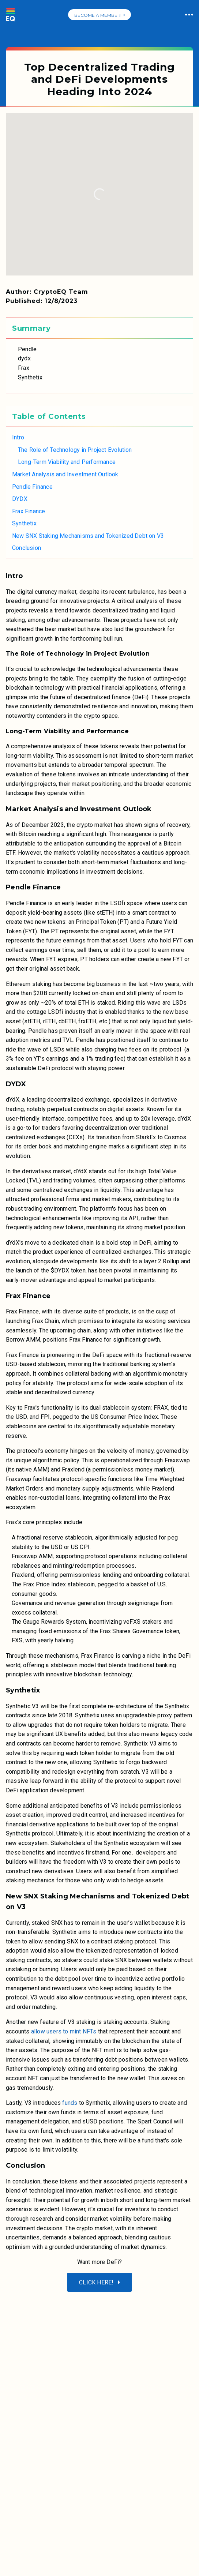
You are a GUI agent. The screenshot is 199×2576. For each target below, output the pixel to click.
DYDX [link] (19, 498)
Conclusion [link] (26, 547)
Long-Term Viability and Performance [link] (67, 461)
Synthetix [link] (24, 523)
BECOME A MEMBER (99, 15)
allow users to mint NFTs (64, 2031)
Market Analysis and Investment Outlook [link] (65, 474)
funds (69, 2102)
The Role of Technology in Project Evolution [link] (75, 449)
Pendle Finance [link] (32, 486)
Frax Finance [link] (28, 511)
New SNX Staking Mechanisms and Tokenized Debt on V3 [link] (88, 535)
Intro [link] (18, 437)
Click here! (99, 2282)
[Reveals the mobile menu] (14, 2300)
